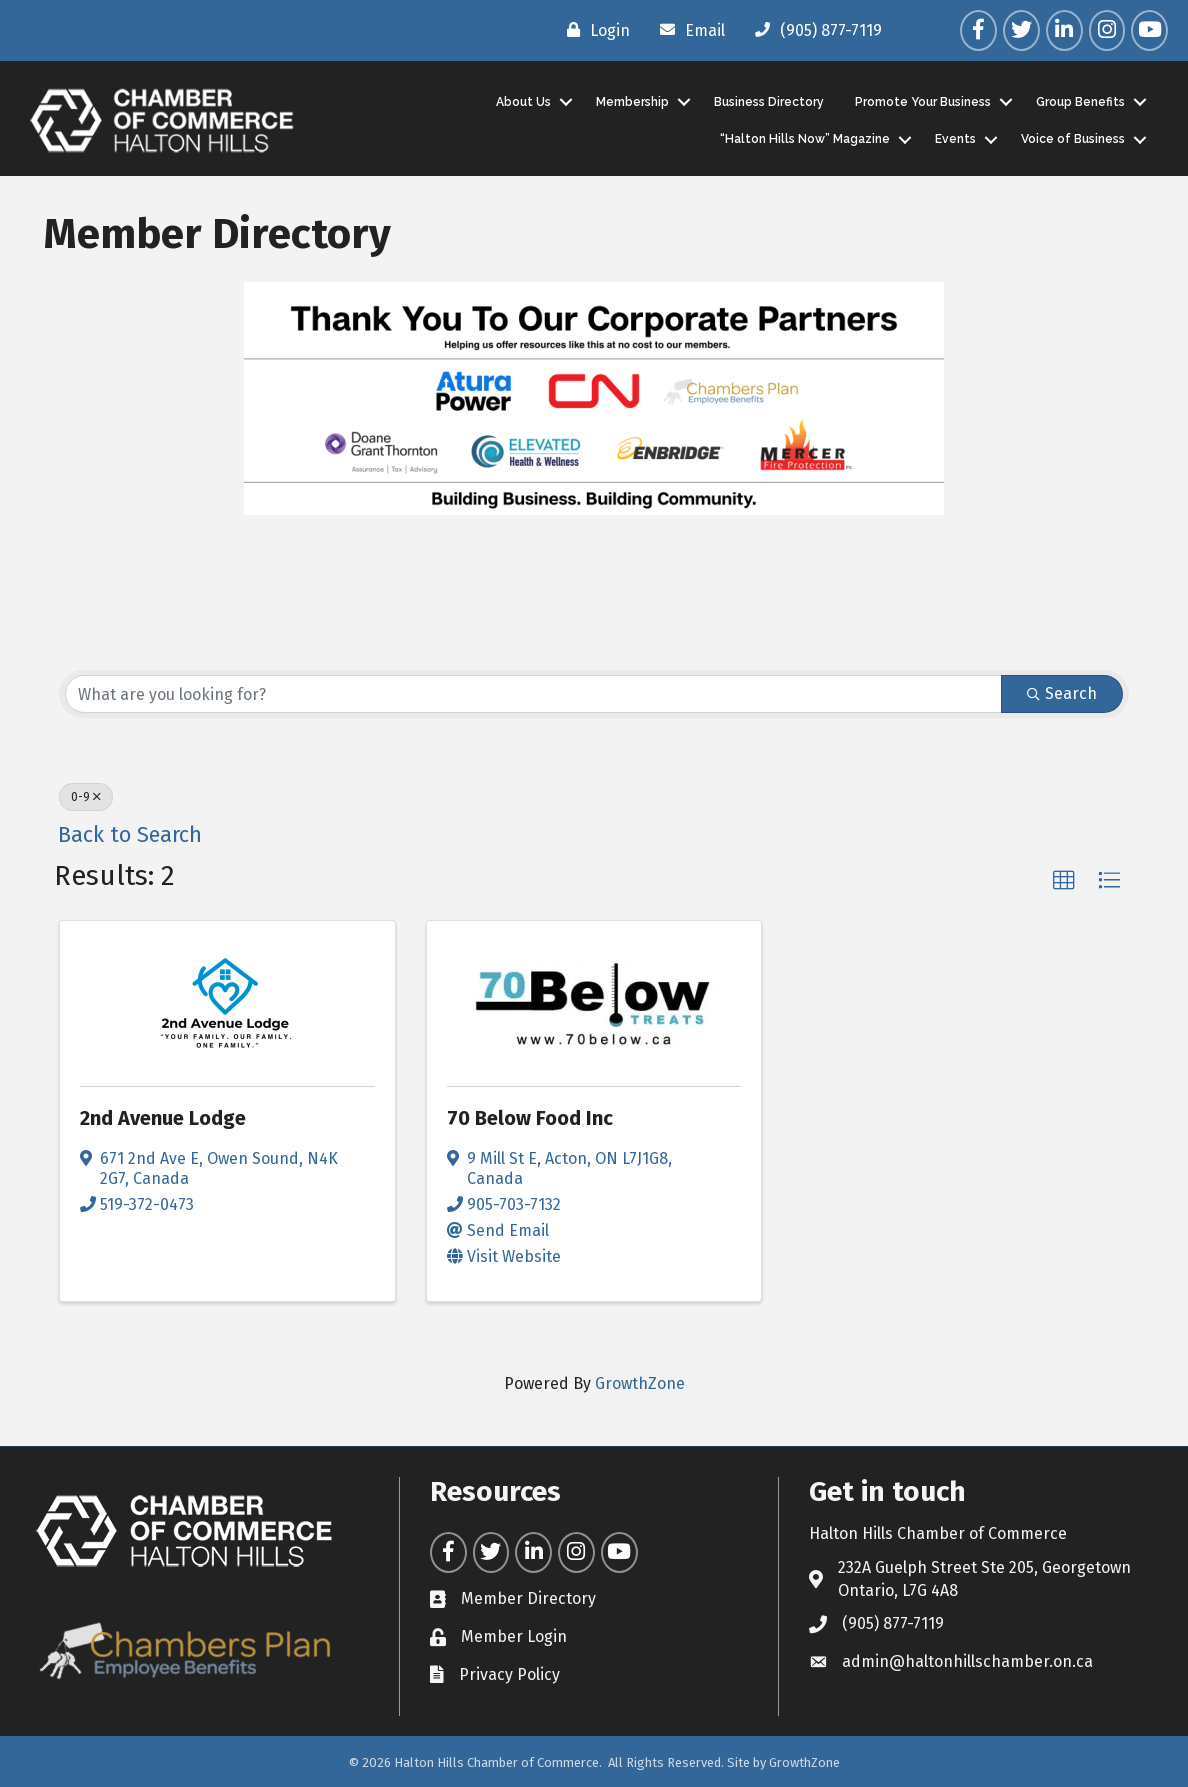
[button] (1064, 881)
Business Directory (768, 101)
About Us (522, 101)
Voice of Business (1072, 139)
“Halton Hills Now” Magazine (804, 139)
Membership (631, 101)
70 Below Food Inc (530, 1118)
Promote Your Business (922, 101)
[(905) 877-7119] (813, 30)
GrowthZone (640, 1382)
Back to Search (130, 835)
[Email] (687, 30)
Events (954, 139)
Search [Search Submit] (1062, 693)
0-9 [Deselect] (86, 797)
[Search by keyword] (533, 694)
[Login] (593, 30)
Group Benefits (1079, 101)
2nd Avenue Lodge (163, 1118)
